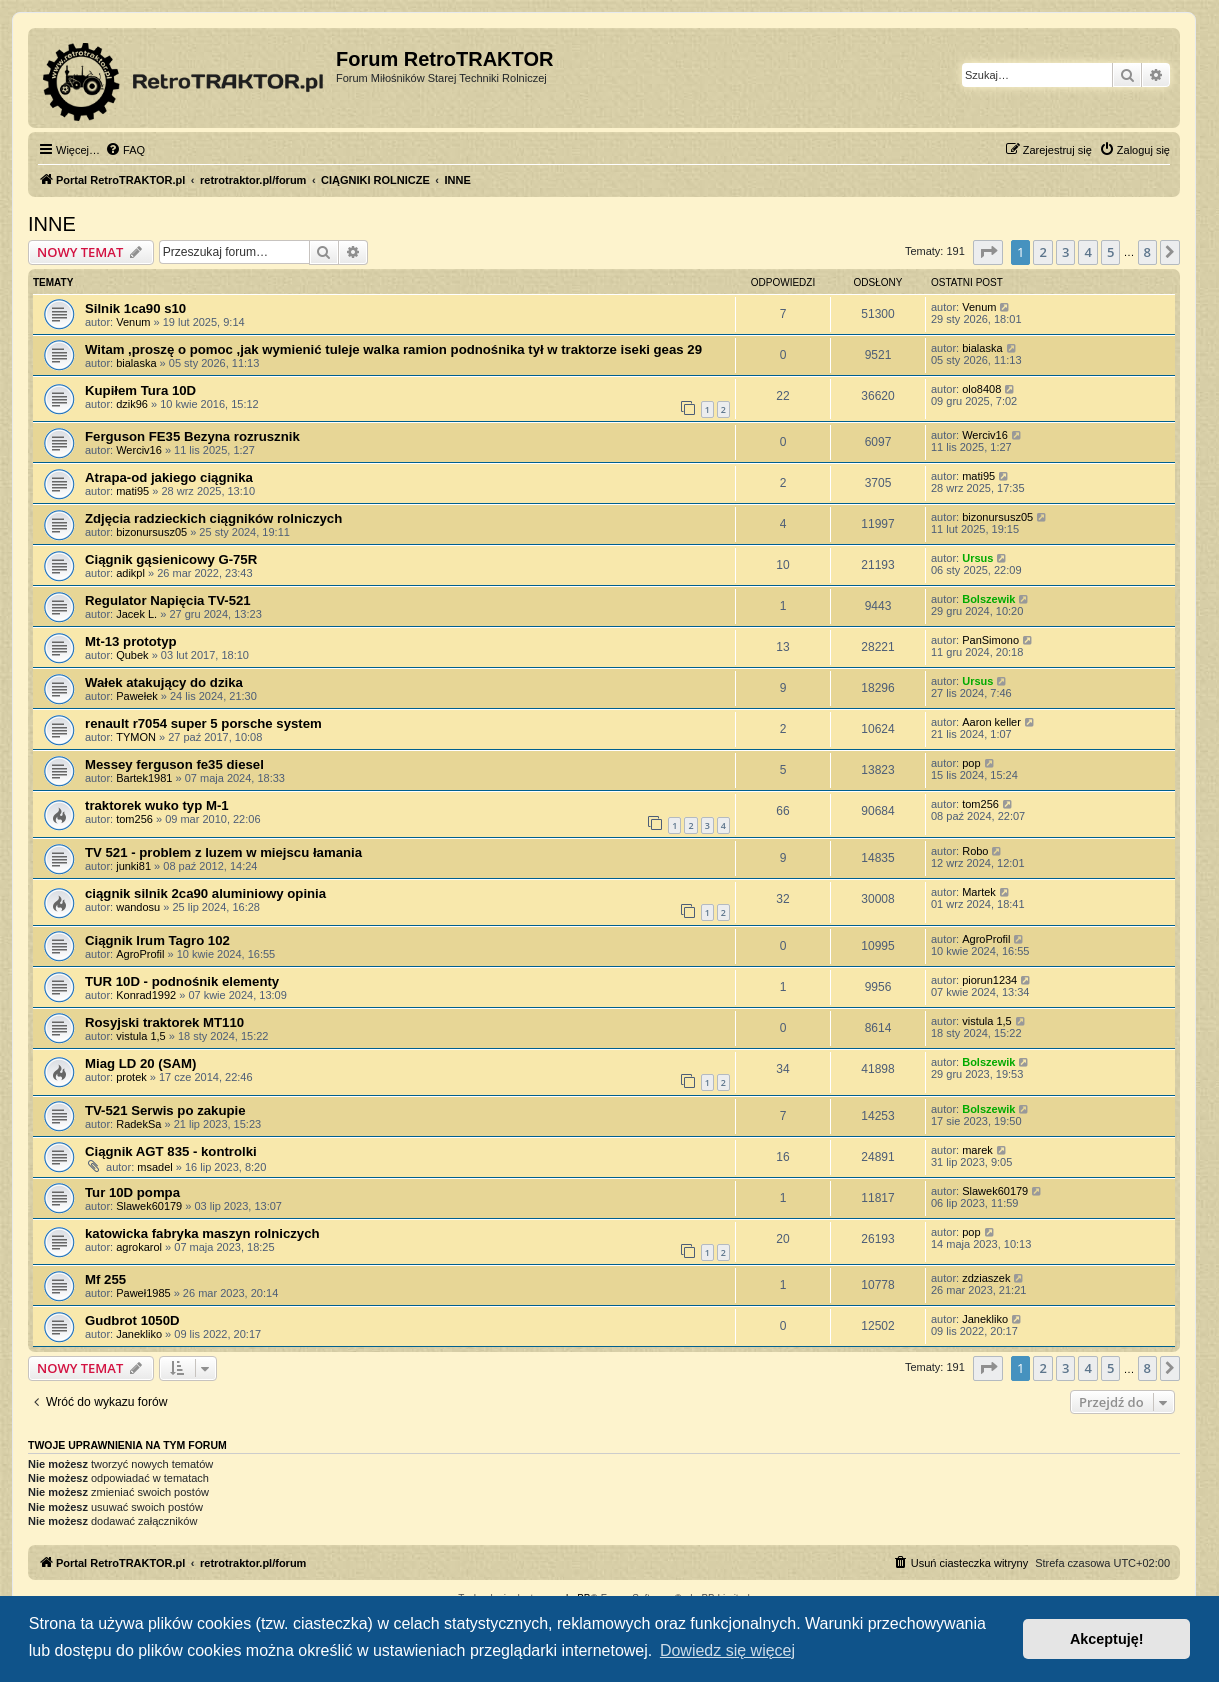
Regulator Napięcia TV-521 (168, 600)
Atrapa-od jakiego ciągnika (169, 477)
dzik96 (132, 404)
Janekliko (139, 1334)
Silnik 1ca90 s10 (135, 308)
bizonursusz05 (151, 532)
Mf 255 (105, 1279)
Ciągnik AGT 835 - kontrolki (171, 1151)
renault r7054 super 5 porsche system (203, 723)
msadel (154, 1167)
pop (971, 763)
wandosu (138, 907)
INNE (52, 224)
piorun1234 (989, 980)
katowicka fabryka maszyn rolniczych (202, 1233)
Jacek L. (136, 614)
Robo (975, 851)
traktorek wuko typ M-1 (157, 805)
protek (131, 1077)
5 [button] (1110, 252)
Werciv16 (139, 450)
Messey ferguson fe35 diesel (174, 764)
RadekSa (138, 1124)
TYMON (136, 737)
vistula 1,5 (141, 1036)
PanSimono (990, 640)
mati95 (132, 491)
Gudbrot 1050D (132, 1320)
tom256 (134, 819)
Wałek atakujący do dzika (164, 682)
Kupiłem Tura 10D (140, 390)
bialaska (136, 363)
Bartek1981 (144, 778)
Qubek (132, 655)
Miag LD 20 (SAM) (140, 1063)
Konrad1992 (146, 995)
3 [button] (1065, 252)
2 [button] (1042, 252)
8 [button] (1147, 252)
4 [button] (1087, 252)
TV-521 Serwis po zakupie (165, 1110)
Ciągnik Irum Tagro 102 (157, 940)
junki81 (133, 866)
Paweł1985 (143, 1293)
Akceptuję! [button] (1107, 1639)
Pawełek (137, 696)
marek (977, 1150)
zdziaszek (986, 1278)
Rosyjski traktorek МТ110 (164, 1022)
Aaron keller (991, 722)
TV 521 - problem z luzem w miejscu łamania (223, 852)
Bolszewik (988, 599)
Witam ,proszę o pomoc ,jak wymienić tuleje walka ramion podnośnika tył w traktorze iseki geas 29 (393, 349)
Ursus (977, 558)
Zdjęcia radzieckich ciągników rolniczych (213, 518)
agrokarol (139, 1247)
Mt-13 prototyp (131, 641)
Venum (133, 322)
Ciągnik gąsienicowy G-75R (171, 559)
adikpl (130, 573)
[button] (988, 252)
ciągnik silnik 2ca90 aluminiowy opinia (205, 893)
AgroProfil (140, 954)
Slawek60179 (149, 1206)
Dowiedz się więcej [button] (727, 1650)
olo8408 (981, 389)
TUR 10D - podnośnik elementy (182, 981)
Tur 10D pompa (132, 1192)
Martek (979, 892)
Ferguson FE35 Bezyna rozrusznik (192, 436)
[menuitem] (125, 150)
